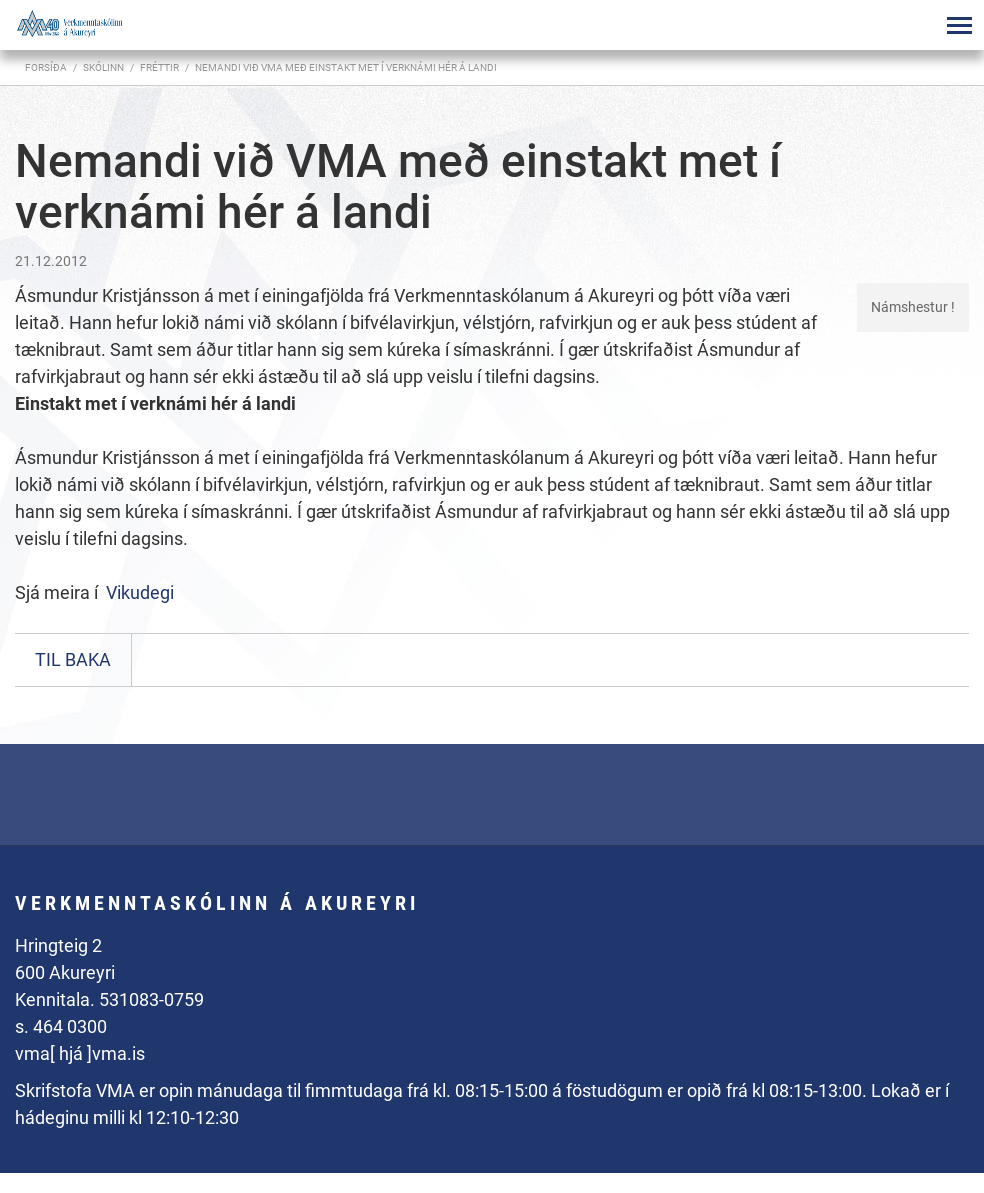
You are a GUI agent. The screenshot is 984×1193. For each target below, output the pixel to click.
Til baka (73, 659)
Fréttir (159, 67)
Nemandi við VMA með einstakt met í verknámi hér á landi (346, 67)
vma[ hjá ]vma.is (80, 1053)
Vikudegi (140, 592)
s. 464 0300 (61, 1026)
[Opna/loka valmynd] (959, 25)
